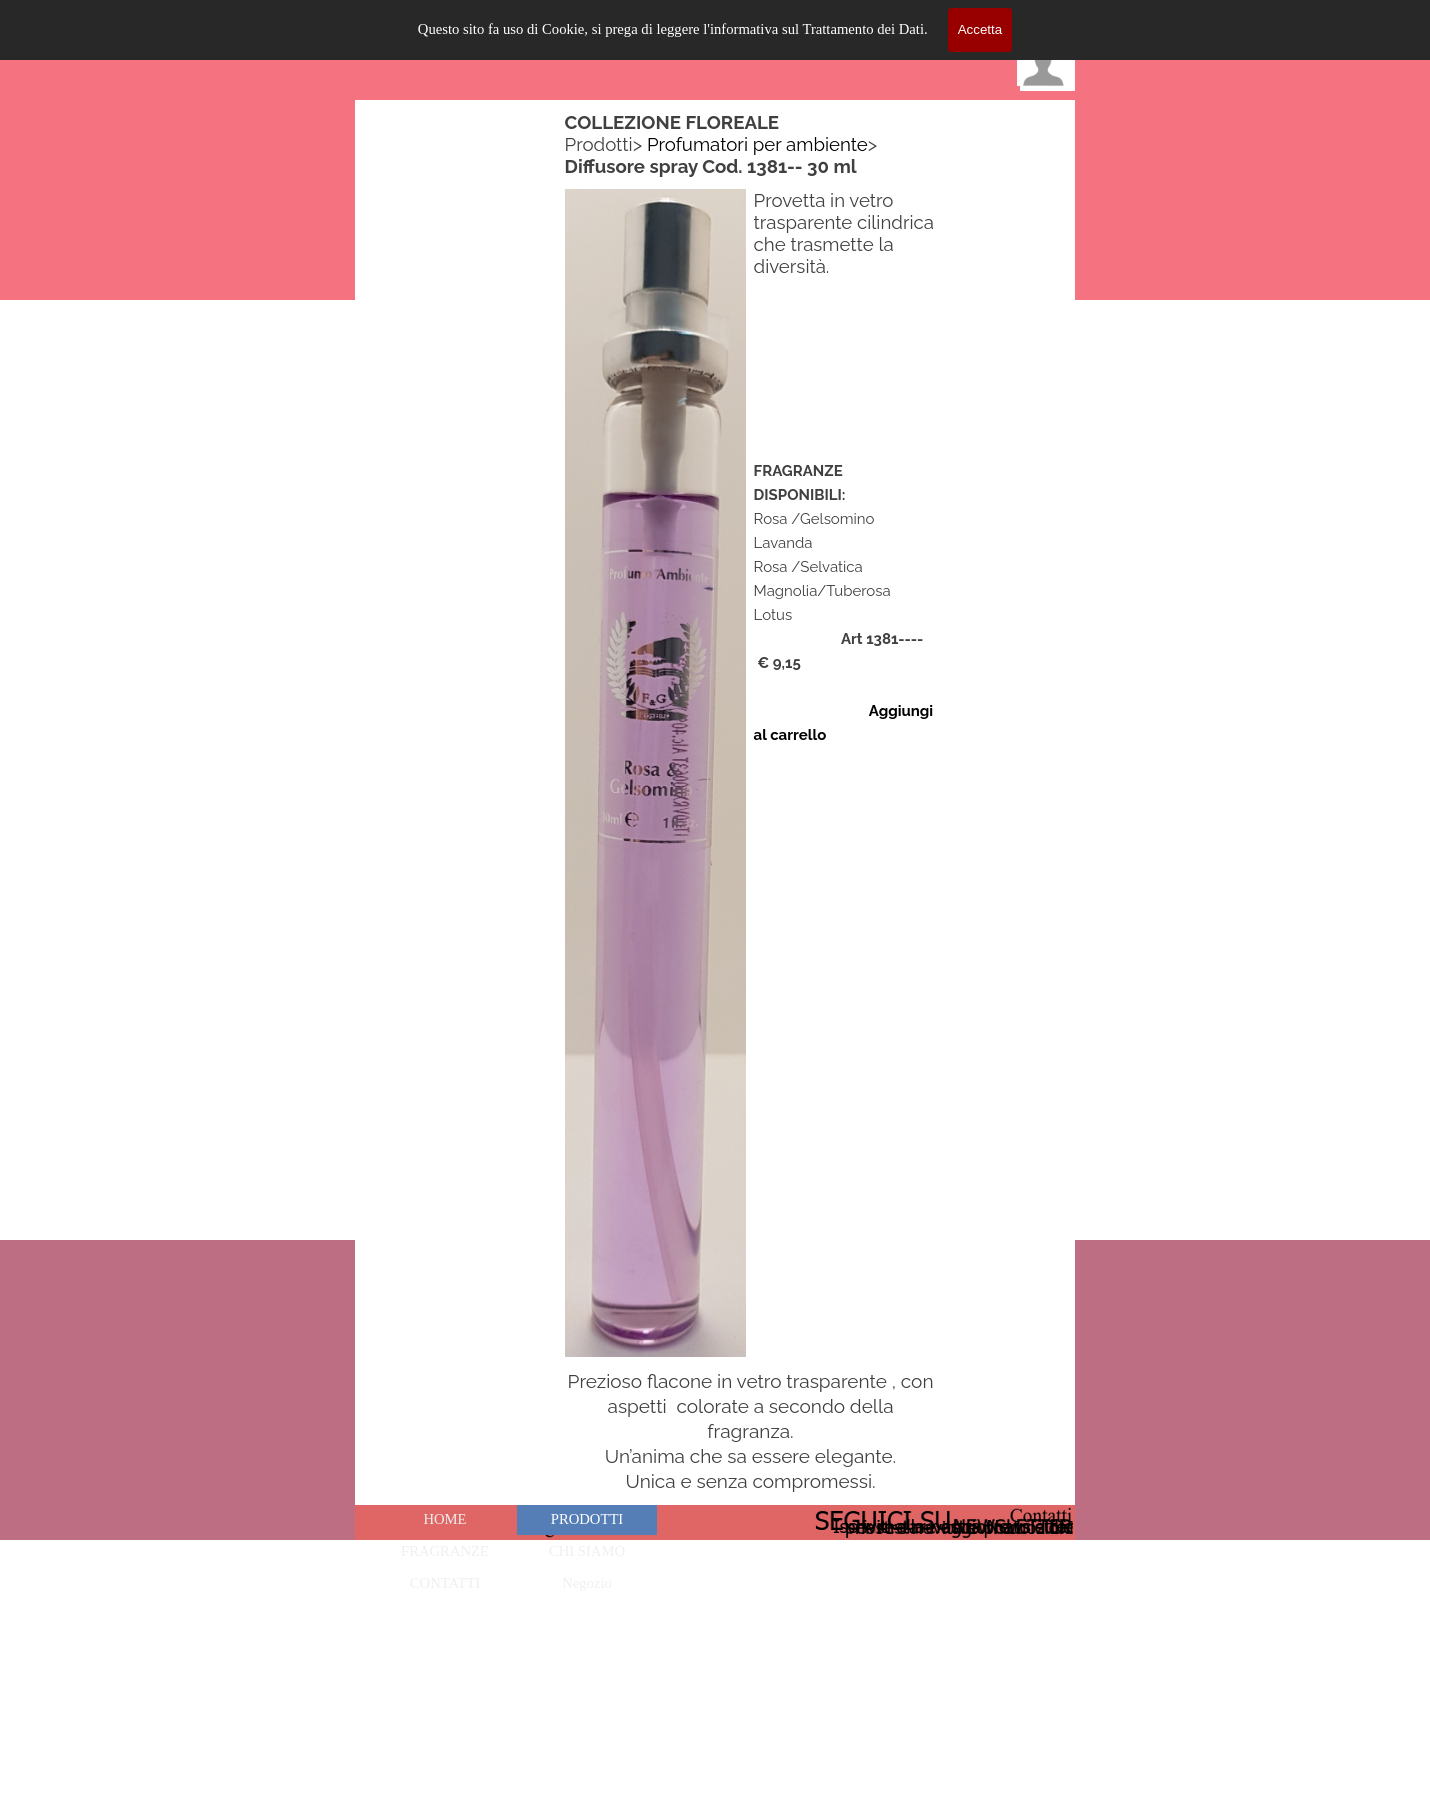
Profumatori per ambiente (757, 144)
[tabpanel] (751, 144)
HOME (444, 1519)
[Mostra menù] (1055, 20)
